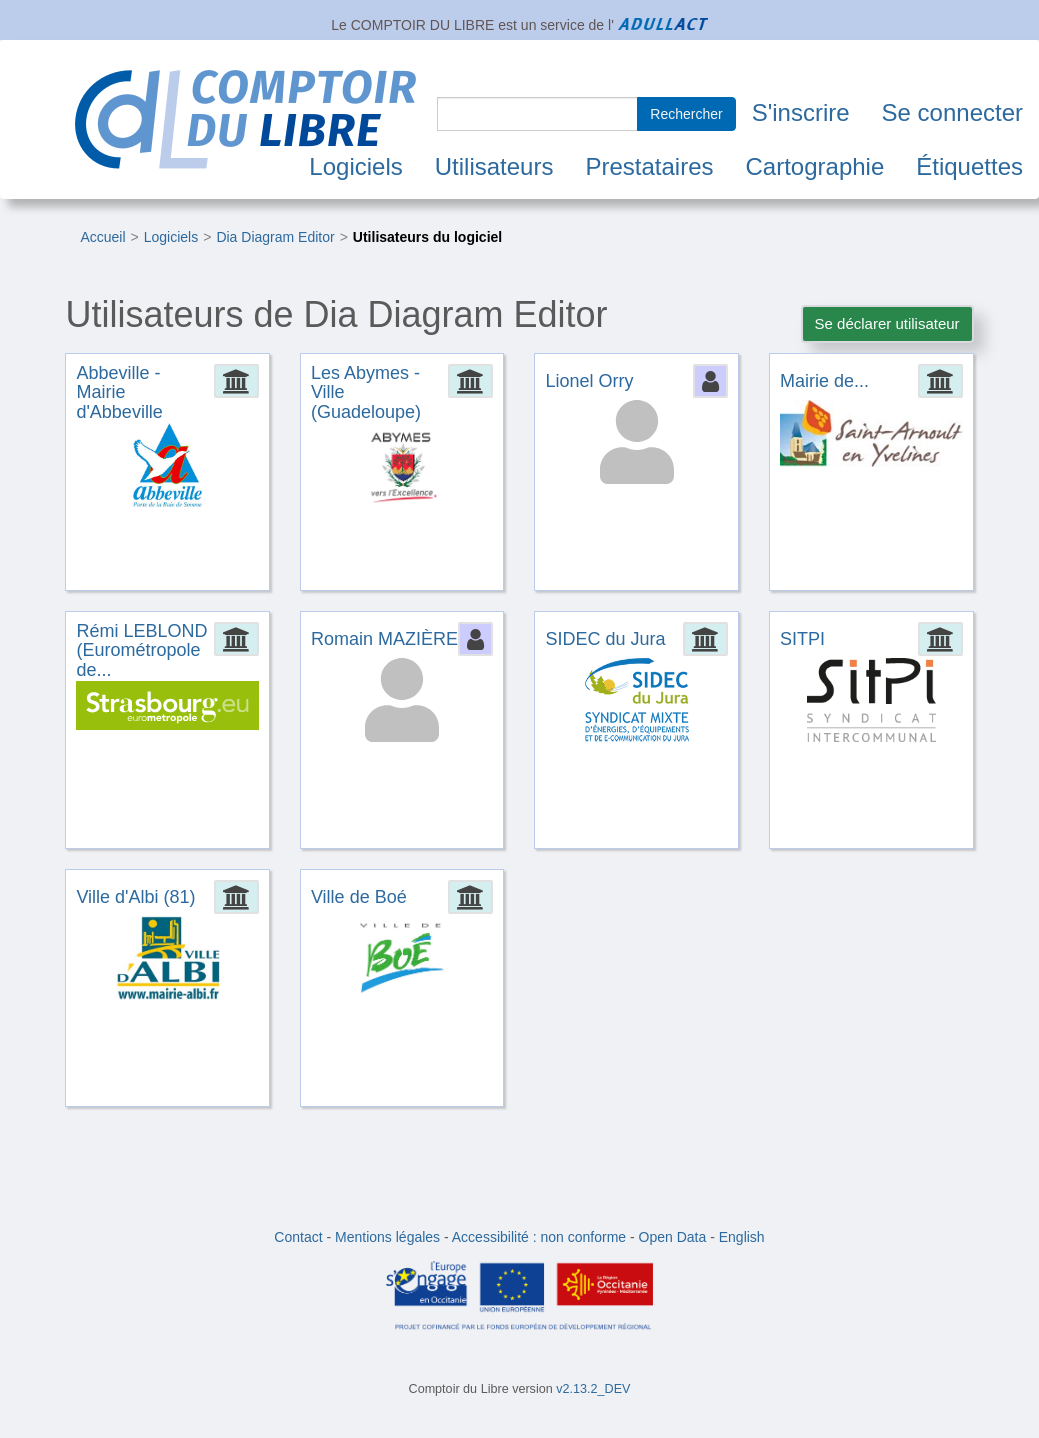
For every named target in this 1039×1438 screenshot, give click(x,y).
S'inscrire (801, 112)
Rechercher (686, 114)
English (742, 1237)
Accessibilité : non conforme (539, 1237)
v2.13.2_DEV (593, 1389)
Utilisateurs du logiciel (427, 237)
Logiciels (355, 166)
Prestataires (649, 166)
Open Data (673, 1237)
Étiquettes (969, 166)
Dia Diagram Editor (275, 237)
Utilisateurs (494, 166)
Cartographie (815, 166)
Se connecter (952, 112)
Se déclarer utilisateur (887, 323)
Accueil (102, 237)
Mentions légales (387, 1237)
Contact (298, 1237)
